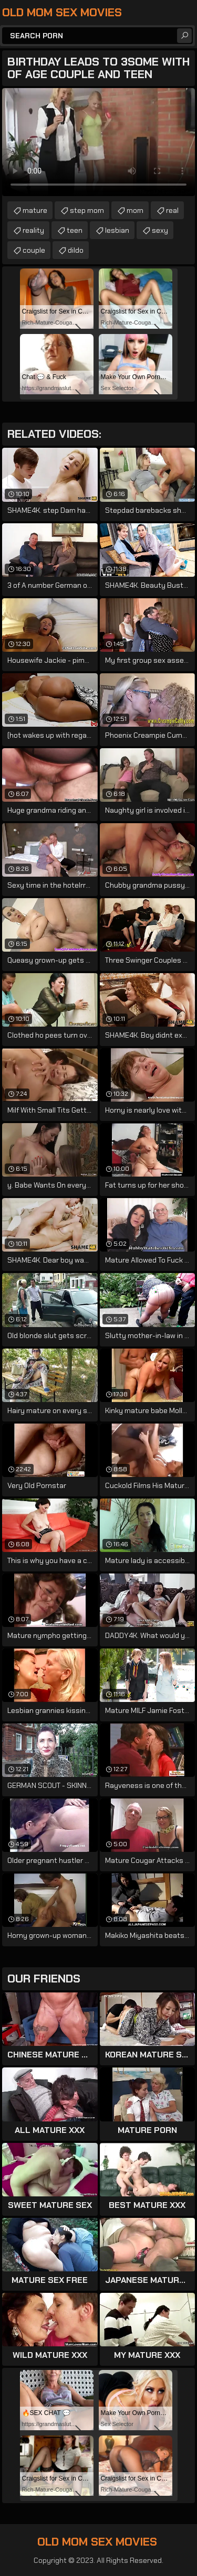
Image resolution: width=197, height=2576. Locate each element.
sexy (160, 230)
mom (135, 210)
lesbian (117, 230)
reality (33, 230)
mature (35, 210)
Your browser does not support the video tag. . (98, 142)
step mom (87, 210)
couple (34, 250)
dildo (76, 250)
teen (74, 230)
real (172, 210)
